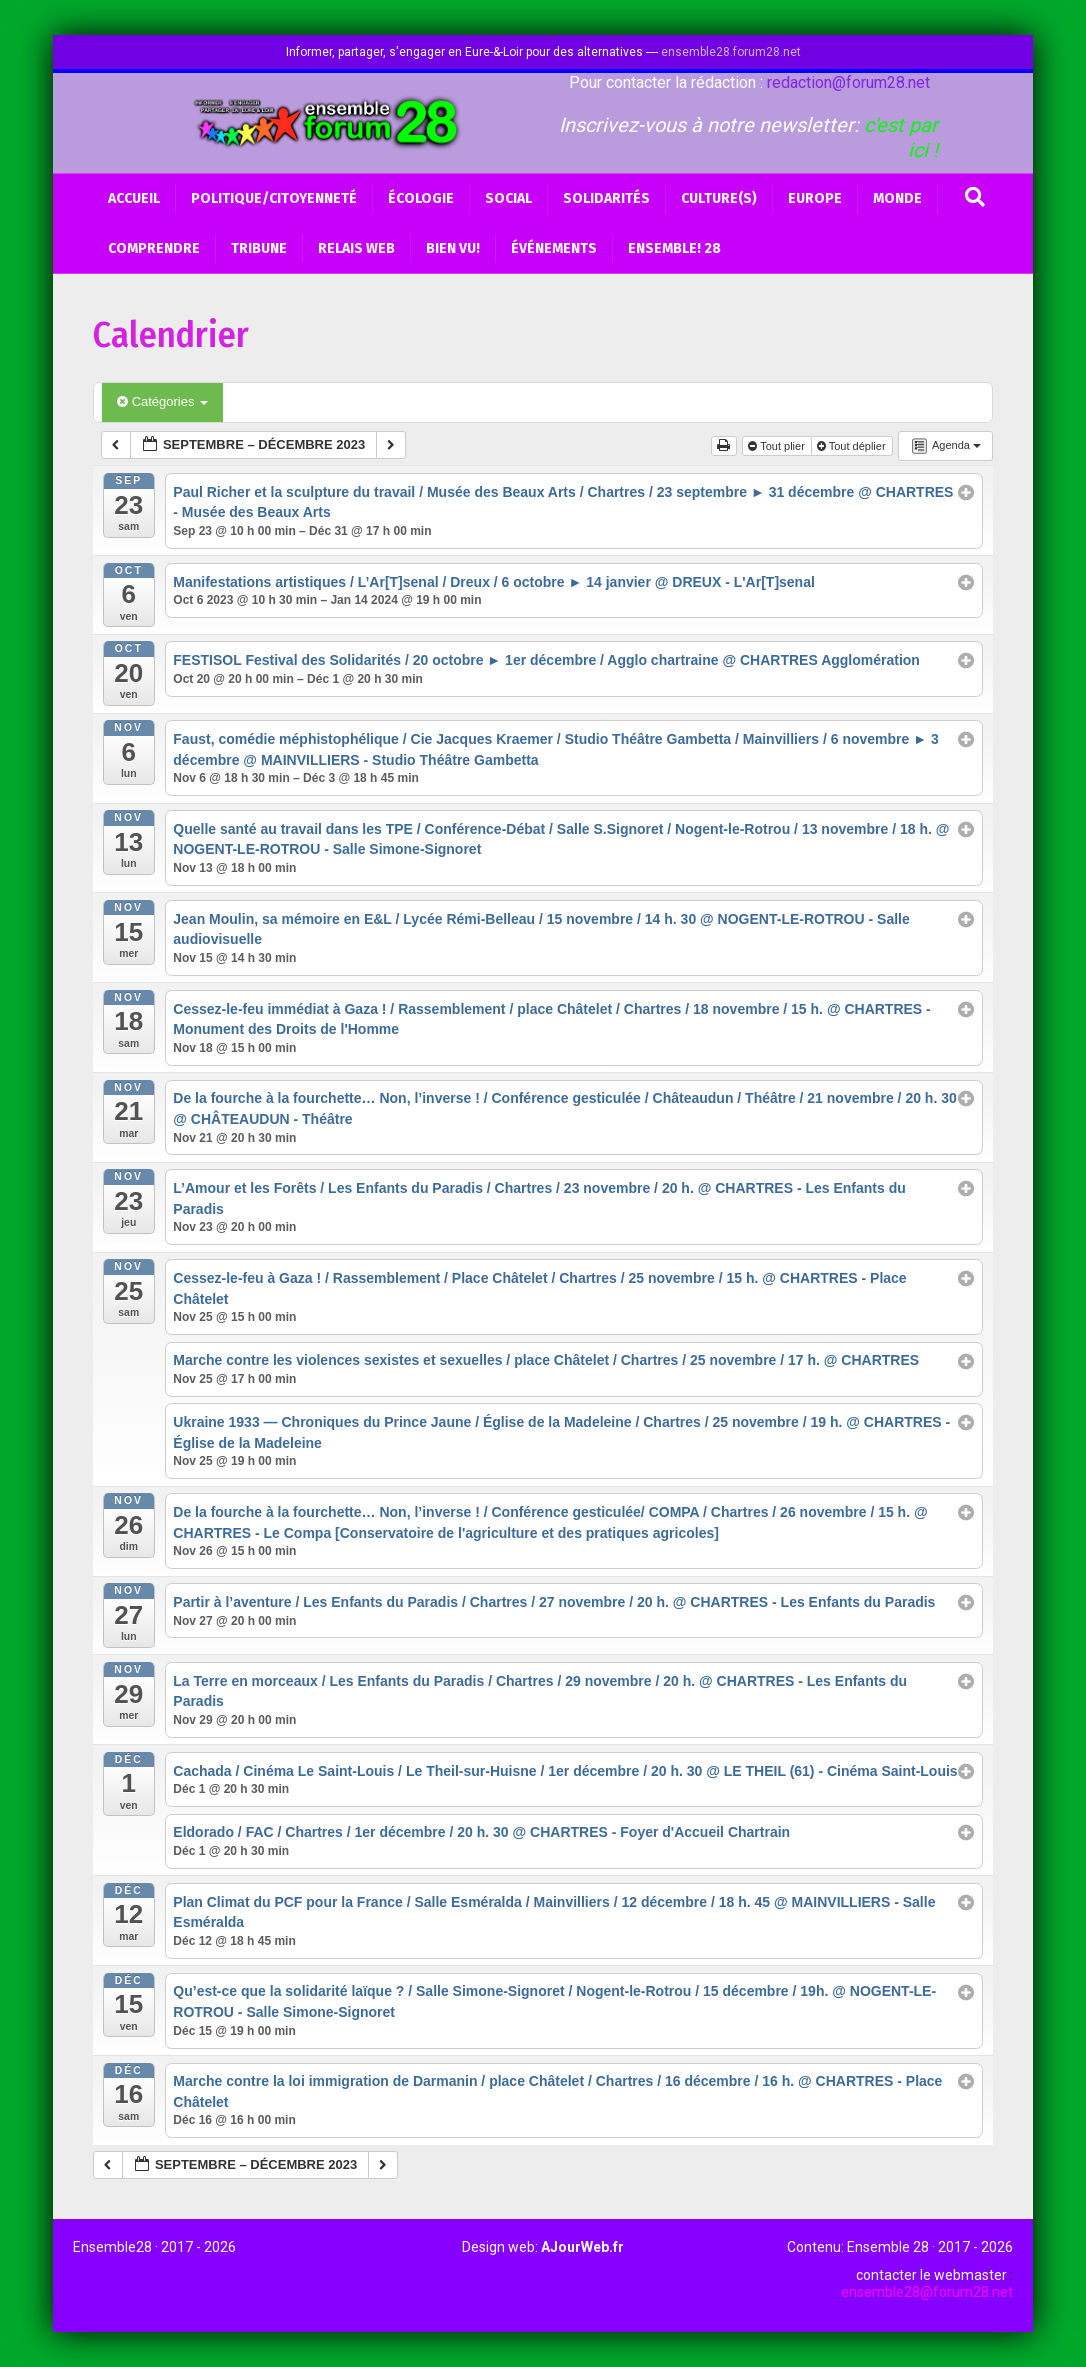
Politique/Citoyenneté (274, 198)
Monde (897, 198)
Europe (815, 198)
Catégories (162, 401)
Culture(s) (719, 198)
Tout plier (778, 446)
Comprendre (154, 248)
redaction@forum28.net (848, 82)
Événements (554, 248)
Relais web (356, 248)
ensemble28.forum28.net (731, 52)
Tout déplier (853, 446)
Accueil (134, 198)
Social (508, 198)
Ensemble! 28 (674, 248)
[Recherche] (975, 197)
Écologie (421, 198)
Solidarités (606, 198)
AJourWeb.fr (582, 2247)
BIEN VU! (453, 248)
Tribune (259, 248)
